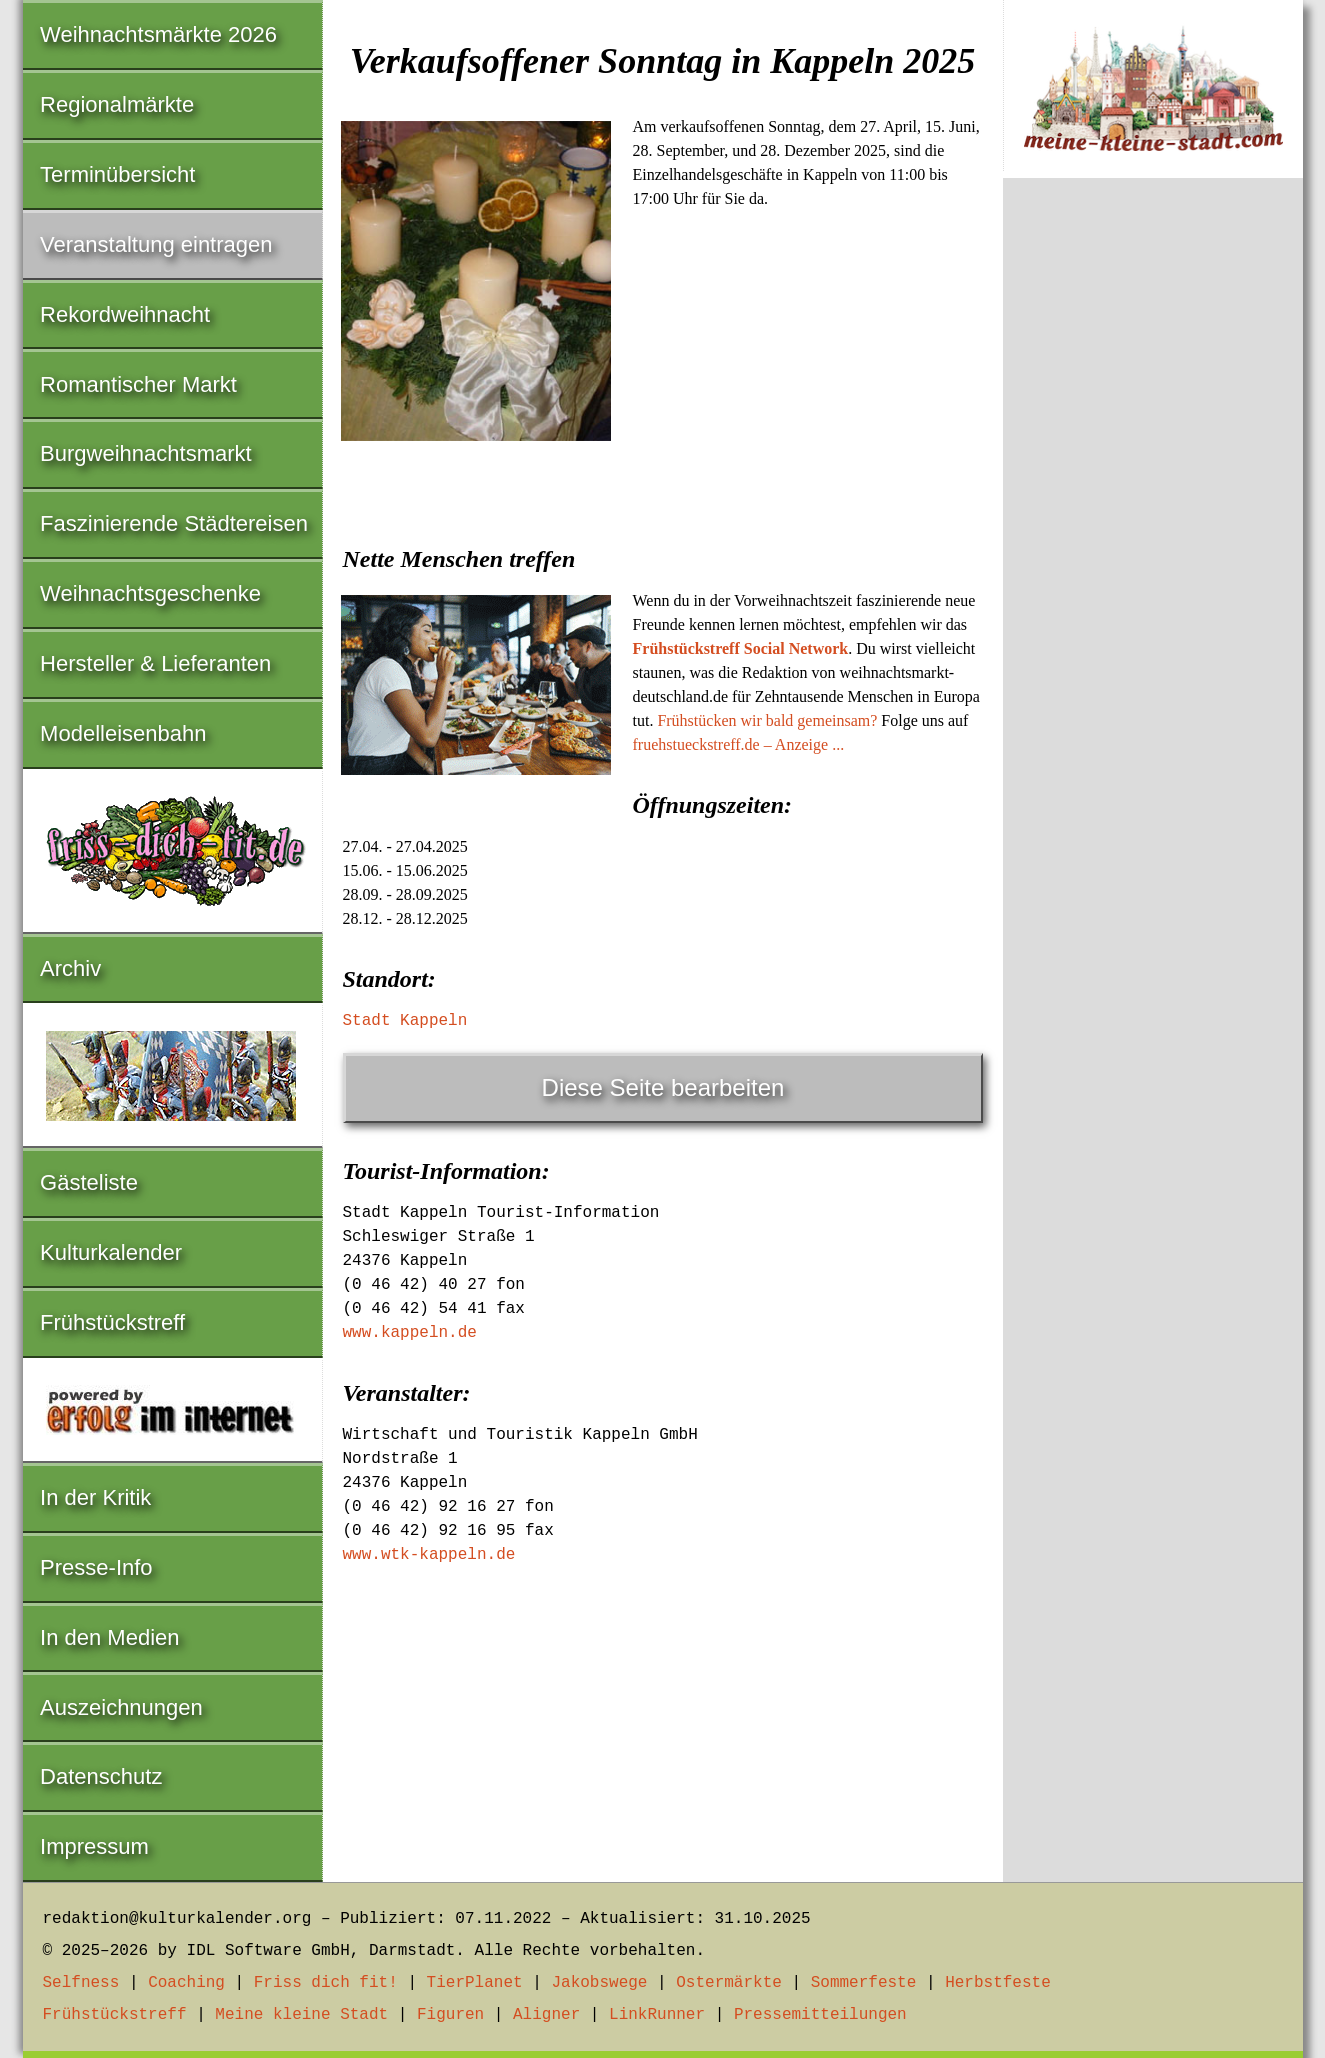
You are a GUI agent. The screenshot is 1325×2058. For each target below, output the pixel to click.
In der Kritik (95, 1497)
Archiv (70, 968)
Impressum (94, 1846)
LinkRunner (657, 2015)
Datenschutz (101, 1776)
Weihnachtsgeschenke (150, 593)
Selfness (81, 1983)
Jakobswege (599, 1983)
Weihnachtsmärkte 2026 (158, 34)
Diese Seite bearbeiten (663, 1087)
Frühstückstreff (112, 1322)
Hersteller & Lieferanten (155, 663)
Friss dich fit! (326, 1983)
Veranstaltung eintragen (156, 244)
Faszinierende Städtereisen (174, 523)
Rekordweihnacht (125, 314)
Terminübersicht (117, 174)
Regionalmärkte (117, 104)
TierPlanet (475, 1983)
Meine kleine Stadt (301, 2015)
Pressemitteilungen (820, 2015)
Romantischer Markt (138, 384)
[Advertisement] (663, 598)
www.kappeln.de (410, 1333)
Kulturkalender (111, 1252)
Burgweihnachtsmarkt (146, 453)
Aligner (546, 2015)
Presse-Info (96, 1567)
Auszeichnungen (121, 1707)
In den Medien (109, 1637)
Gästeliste (89, 1182)
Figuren (450, 2015)
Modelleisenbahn (123, 733)
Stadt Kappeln (405, 1021)
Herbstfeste (998, 1983)
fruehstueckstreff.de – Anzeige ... (739, 744)
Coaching (186, 1983)
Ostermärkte (729, 1983)
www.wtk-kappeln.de (429, 1555)
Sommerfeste (864, 1983)
